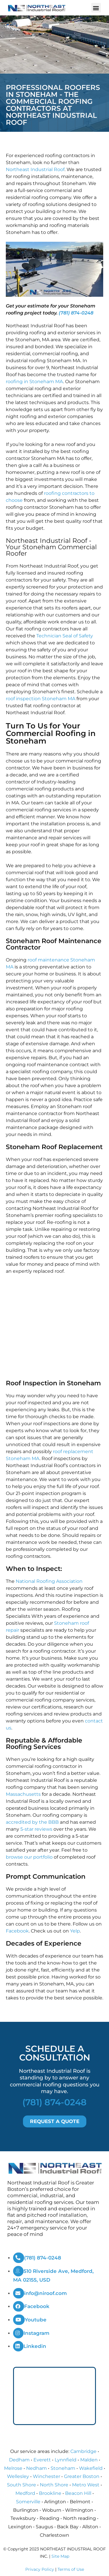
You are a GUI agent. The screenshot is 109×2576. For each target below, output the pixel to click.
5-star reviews (36, 1829)
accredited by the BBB (32, 1822)
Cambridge (83, 2451)
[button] (96, 8)
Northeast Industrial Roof (35, 169)
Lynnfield (65, 2460)
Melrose (13, 2468)
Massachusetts (23, 1794)
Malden (89, 2460)
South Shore (21, 2485)
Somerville (28, 2501)
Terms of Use (71, 2569)
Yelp (75, 1931)
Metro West (85, 2485)
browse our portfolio (29, 1857)
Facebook (17, 1931)
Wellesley (18, 2476)
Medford (25, 2493)
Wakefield (91, 2468)
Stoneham (63, 2468)
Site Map (60, 2556)
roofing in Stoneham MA (34, 381)
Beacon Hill (78, 2493)
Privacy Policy (39, 2569)
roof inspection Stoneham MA (40, 698)
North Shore (54, 2485)
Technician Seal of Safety (64, 636)
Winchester (46, 2476)
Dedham (19, 2460)
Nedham (36, 2468)
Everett (42, 2460)
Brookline (50, 2493)
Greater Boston (81, 2476)
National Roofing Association (49, 1581)
